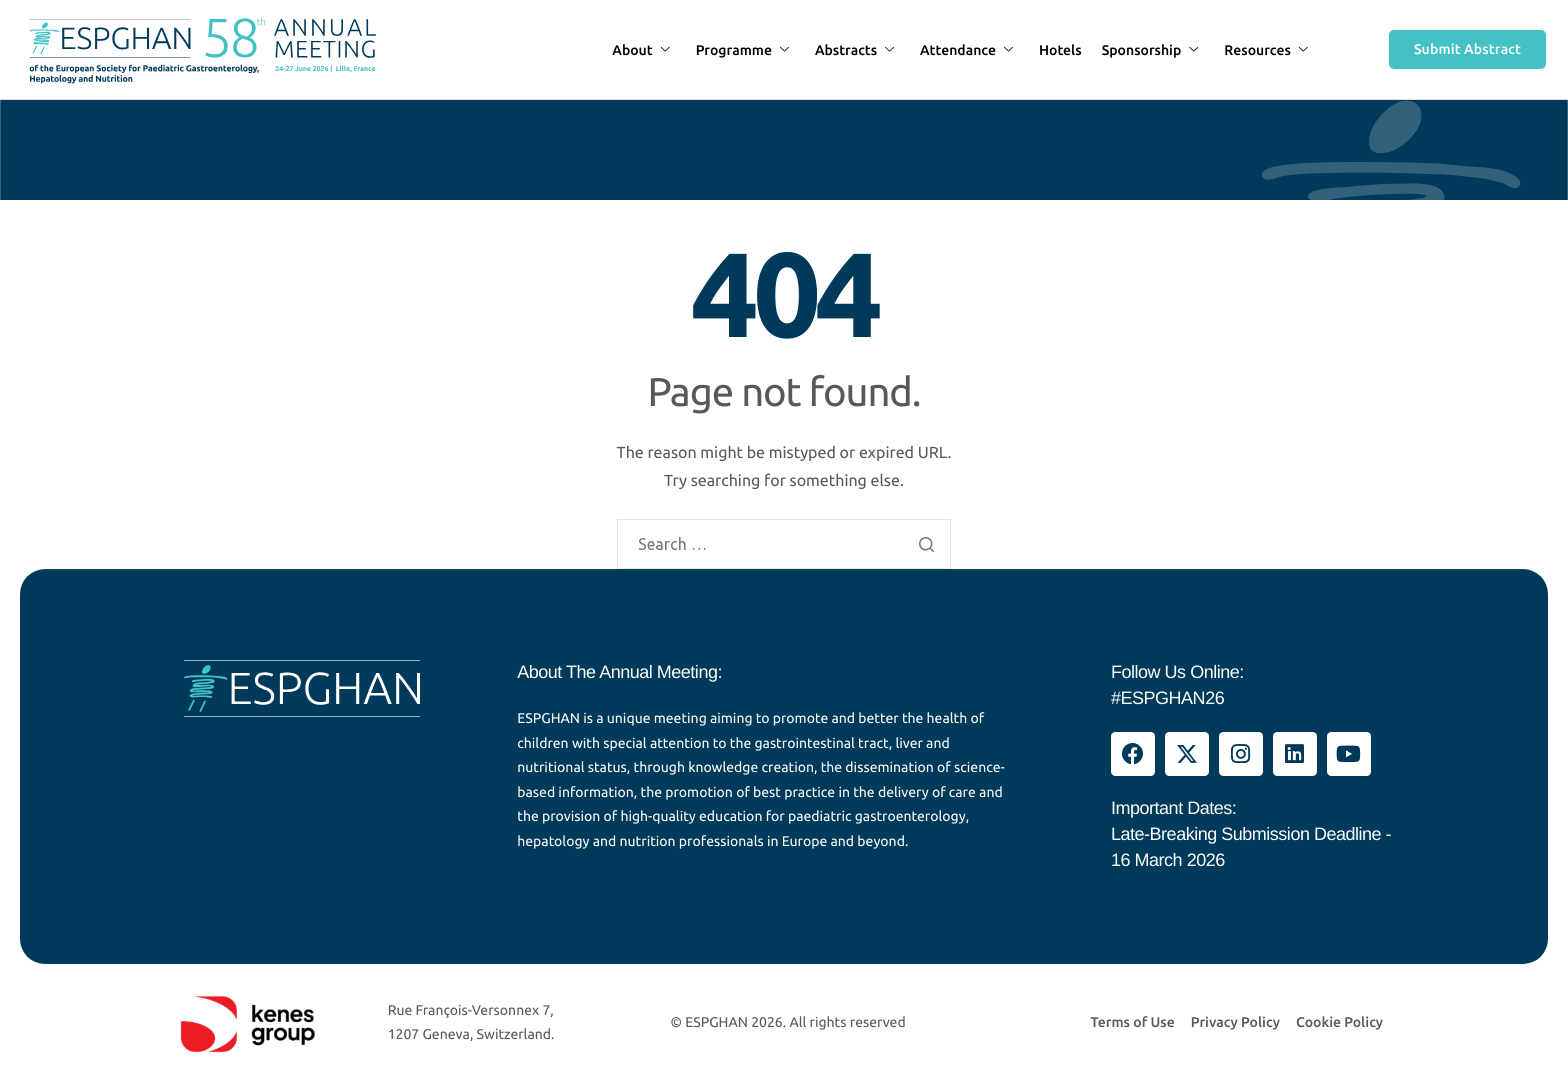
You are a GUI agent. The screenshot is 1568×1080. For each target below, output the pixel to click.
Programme (742, 50)
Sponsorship (1150, 50)
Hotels (1060, 50)
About (640, 50)
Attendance (966, 50)
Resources (1266, 50)
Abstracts (854, 50)
